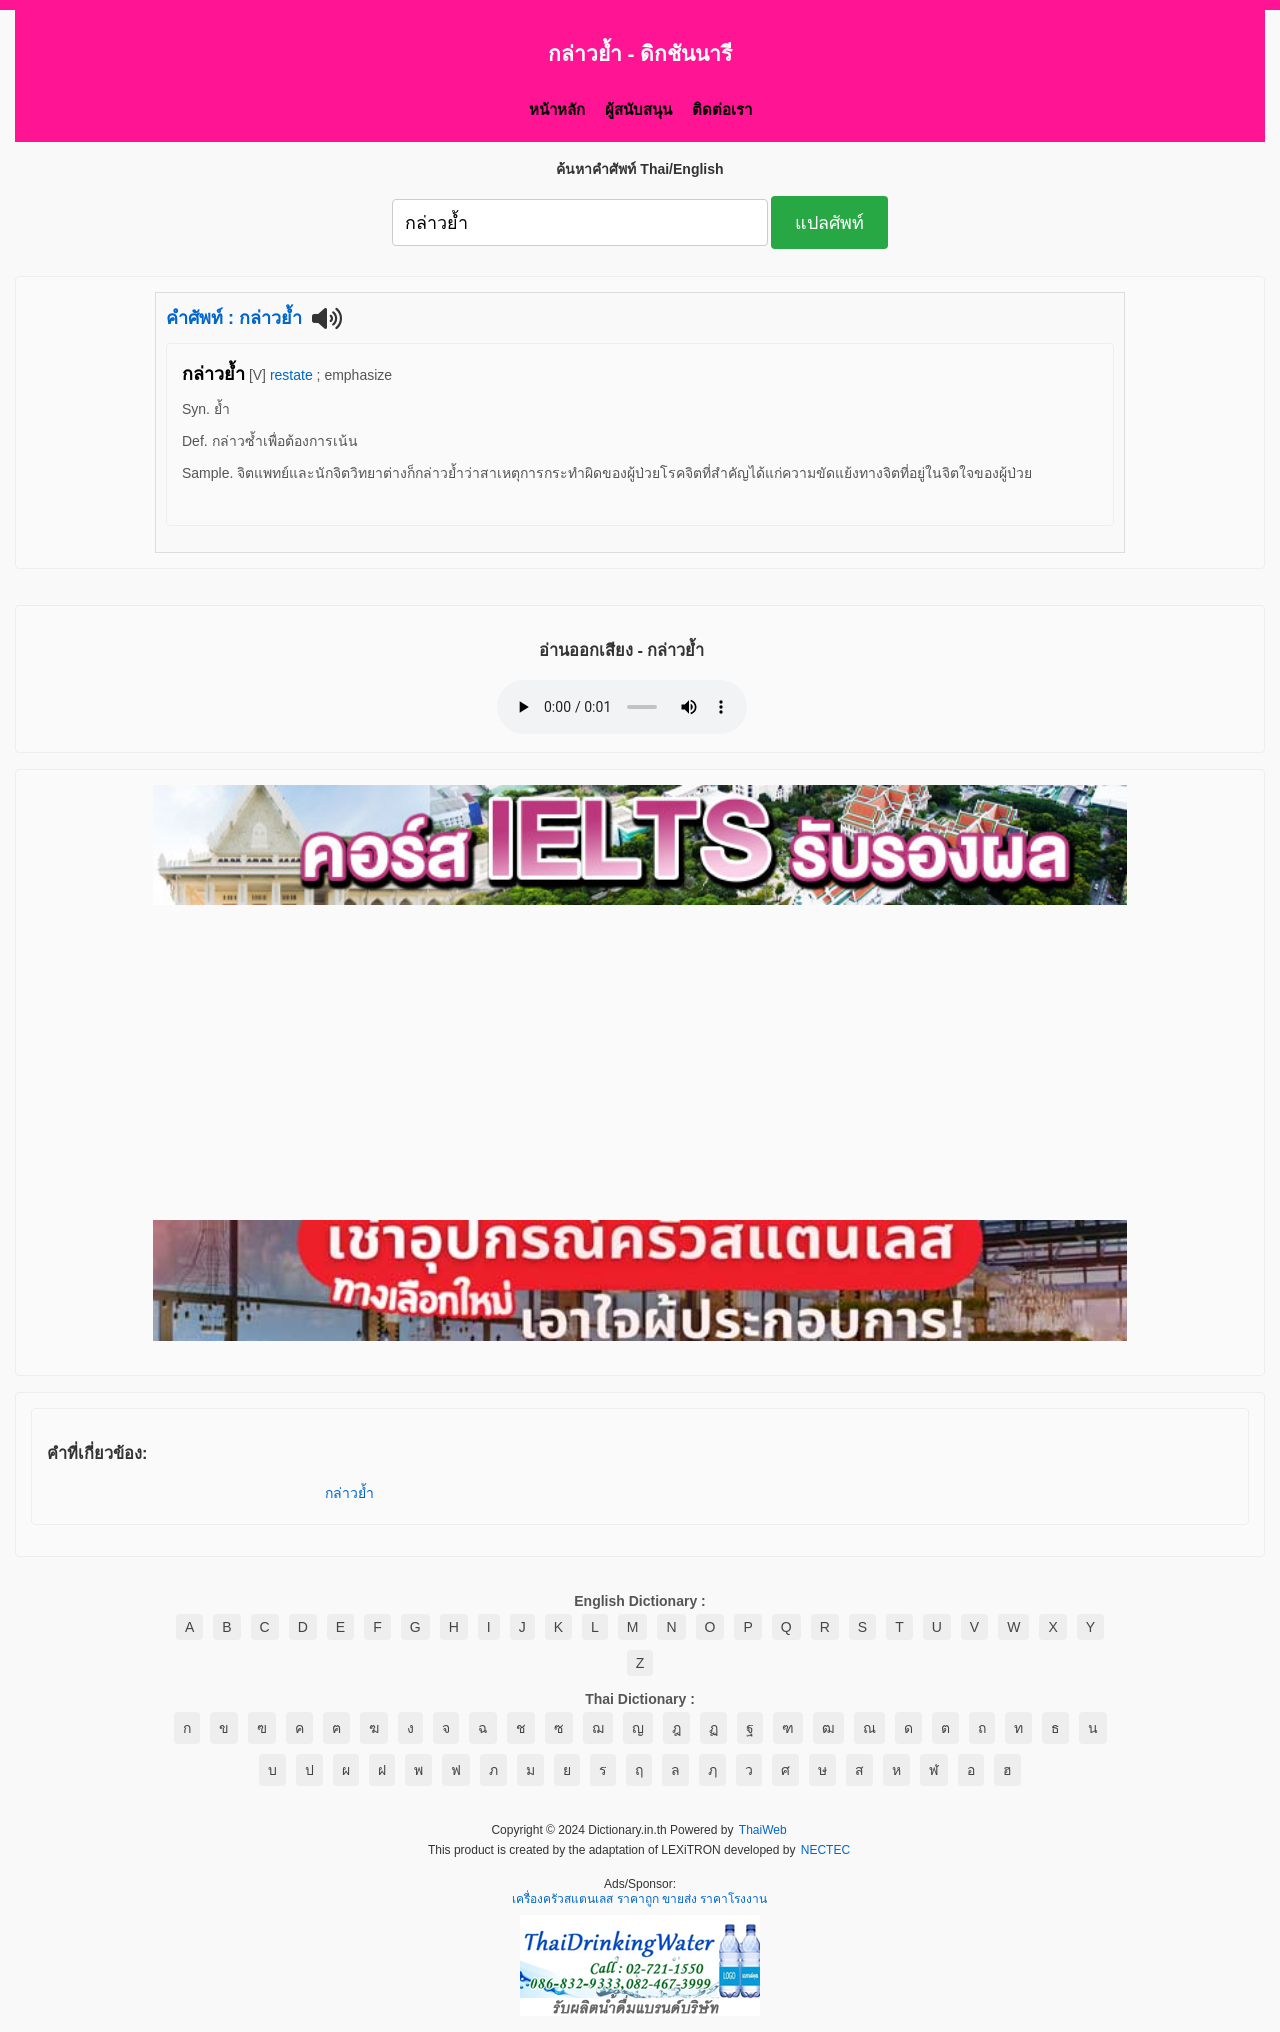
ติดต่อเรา (722, 109)
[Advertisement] (640, 1064)
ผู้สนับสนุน (638, 109)
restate (291, 375)
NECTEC (825, 1851)
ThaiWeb (763, 1831)
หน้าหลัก (557, 109)
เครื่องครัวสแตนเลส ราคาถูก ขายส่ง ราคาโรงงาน (639, 1900)
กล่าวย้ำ (349, 1493)
